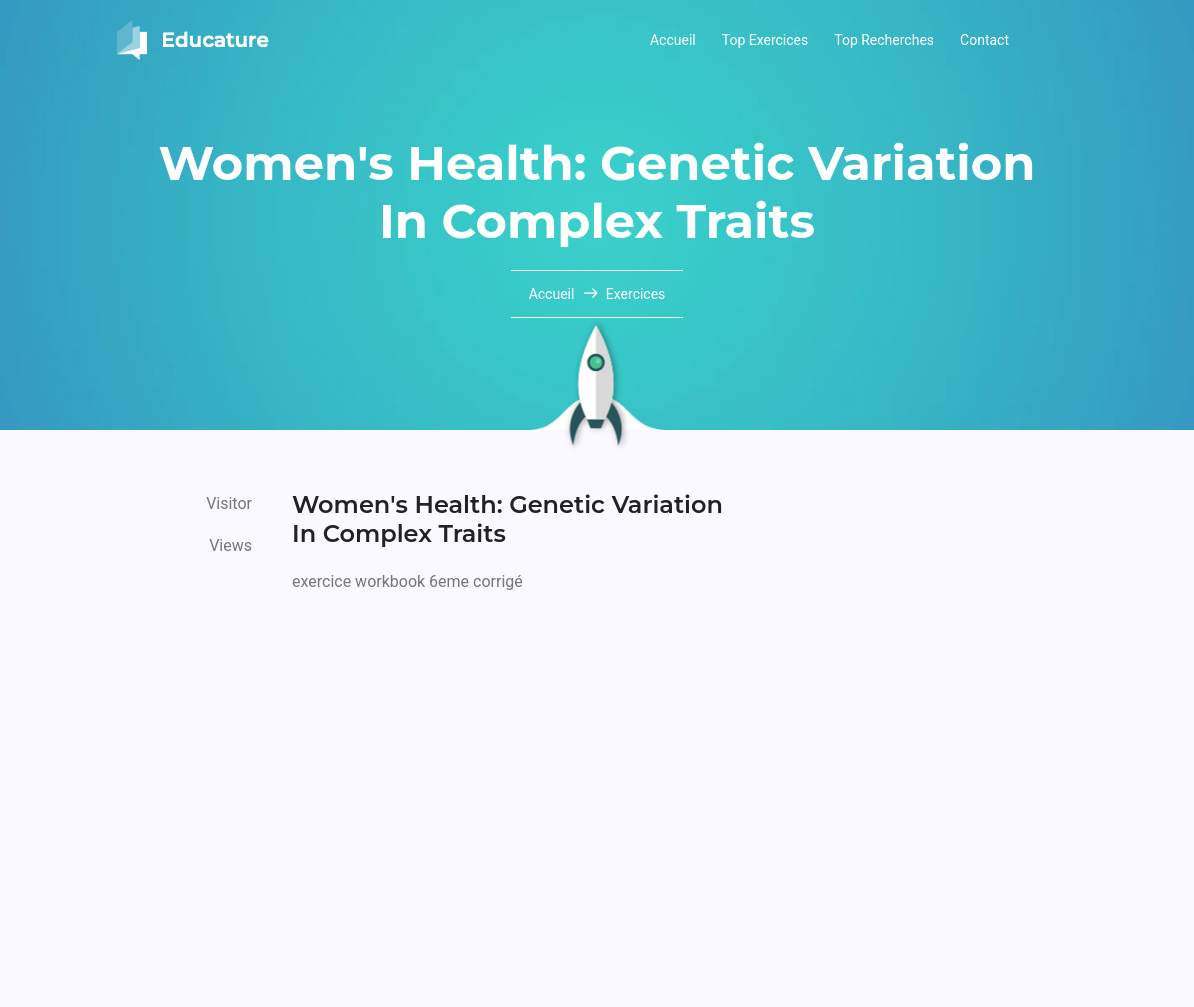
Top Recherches (884, 40)
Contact (984, 40)
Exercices (636, 294)
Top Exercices (765, 40)
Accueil (673, 40)
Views (230, 545)
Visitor (229, 503)
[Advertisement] (517, 751)
